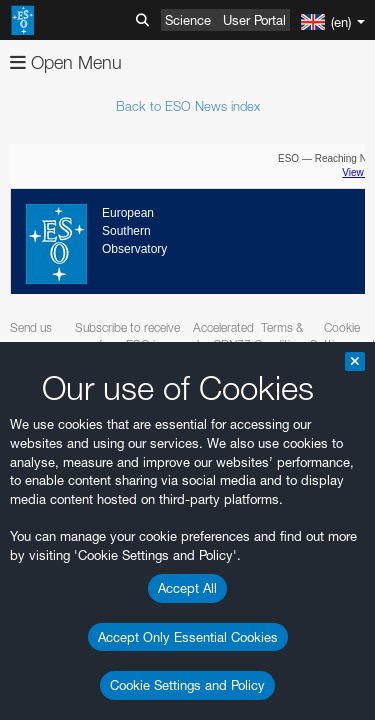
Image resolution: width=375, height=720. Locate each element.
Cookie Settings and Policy (187, 685)
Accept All (187, 588)
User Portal (254, 20)
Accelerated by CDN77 (223, 336)
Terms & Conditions (281, 336)
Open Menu (66, 62)
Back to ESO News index (188, 106)
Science (188, 20)
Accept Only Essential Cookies (188, 637)
